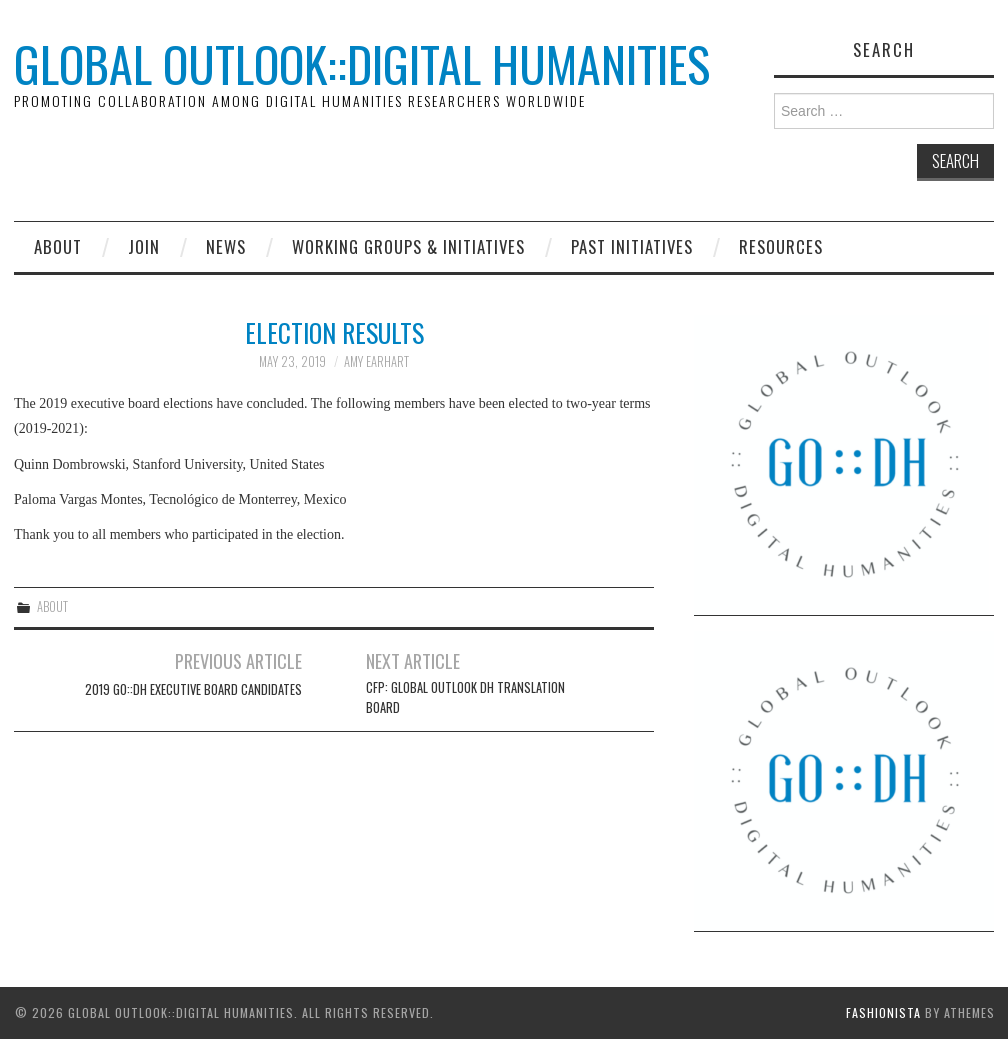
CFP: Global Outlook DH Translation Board (465, 697)
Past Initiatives (632, 246)
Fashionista (883, 1012)
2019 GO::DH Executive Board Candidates (193, 689)
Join (144, 246)
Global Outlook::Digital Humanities (362, 63)
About (58, 246)
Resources (781, 246)
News (226, 246)
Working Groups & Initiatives (408, 246)
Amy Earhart (376, 361)
